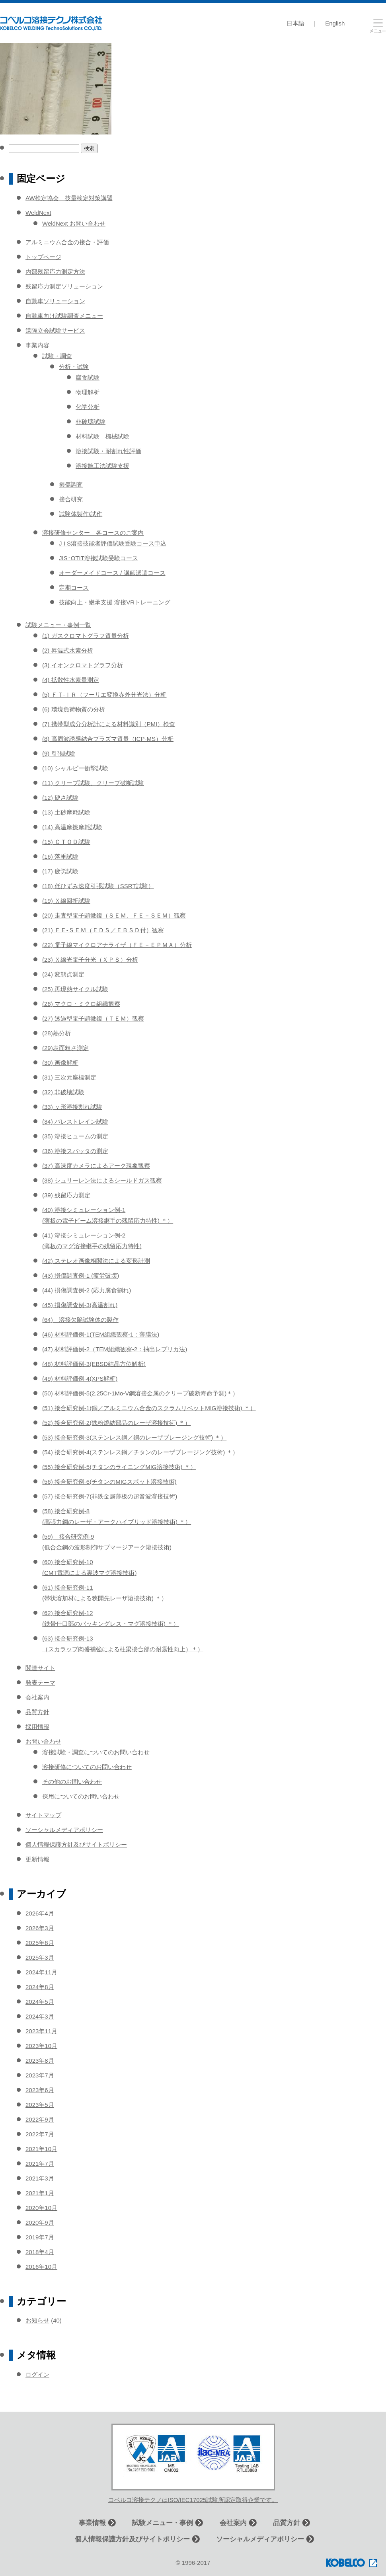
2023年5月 (39, 2104)
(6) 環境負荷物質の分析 (73, 709)
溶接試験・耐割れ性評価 (108, 451)
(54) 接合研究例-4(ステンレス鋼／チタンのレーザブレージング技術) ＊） (140, 1452)
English (335, 23)
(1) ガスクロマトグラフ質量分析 (85, 635)
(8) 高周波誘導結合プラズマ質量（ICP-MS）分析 (108, 738)
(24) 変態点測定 (63, 974)
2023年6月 (39, 2090)
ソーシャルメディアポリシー (64, 1829)
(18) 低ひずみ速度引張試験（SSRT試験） (98, 886)
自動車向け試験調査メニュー (64, 315)
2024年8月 (39, 1987)
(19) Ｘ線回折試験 (66, 900)
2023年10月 (41, 2045)
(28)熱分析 (56, 1033)
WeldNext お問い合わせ (73, 223)
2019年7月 (39, 2237)
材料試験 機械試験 (102, 436)
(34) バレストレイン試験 (75, 1121)
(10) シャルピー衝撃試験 (75, 768)
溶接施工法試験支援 (102, 465)
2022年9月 (39, 2119)
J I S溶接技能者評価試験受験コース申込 (112, 543)
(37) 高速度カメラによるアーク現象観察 (96, 1165)
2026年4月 (39, 1913)
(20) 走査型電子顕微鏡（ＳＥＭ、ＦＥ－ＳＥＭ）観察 (114, 915)
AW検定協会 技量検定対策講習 (69, 198)
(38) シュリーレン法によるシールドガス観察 (102, 1180)
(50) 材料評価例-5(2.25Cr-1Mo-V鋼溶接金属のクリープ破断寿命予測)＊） (140, 1393)
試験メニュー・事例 (162, 2523)
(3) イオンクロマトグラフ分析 (82, 665)
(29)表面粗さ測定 (65, 1047)
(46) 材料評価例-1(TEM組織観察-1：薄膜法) (100, 1334)
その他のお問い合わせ (72, 1781)
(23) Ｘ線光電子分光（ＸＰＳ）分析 (90, 959)
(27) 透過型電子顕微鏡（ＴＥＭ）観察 (93, 1018)
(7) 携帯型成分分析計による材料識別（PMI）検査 (108, 724)
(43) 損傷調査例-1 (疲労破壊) (80, 1275)
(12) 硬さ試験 (60, 797)
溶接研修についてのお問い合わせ (87, 1766)
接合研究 (71, 499)
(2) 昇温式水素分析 (67, 650)
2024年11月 (41, 1972)
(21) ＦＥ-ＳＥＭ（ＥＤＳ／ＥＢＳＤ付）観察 (103, 930)
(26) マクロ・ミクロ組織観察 (81, 1003)
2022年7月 (39, 2134)
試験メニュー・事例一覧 (58, 625)
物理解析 (87, 392)
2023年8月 (39, 2060)
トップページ (43, 256)
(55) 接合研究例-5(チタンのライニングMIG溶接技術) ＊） (119, 1466)
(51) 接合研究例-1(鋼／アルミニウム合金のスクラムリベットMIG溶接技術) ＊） (149, 1408)
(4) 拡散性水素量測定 (70, 679)
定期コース (74, 587)
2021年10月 (41, 2148)
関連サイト (40, 1667)
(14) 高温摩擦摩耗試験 (72, 827)
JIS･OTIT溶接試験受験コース (98, 558)
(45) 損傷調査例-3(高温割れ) (79, 1305)
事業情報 (92, 2523)
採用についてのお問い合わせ (81, 1796)
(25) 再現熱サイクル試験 (75, 989)
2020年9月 (39, 2222)
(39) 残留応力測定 (66, 1195)
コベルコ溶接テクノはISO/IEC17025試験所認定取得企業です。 (193, 2499)
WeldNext (38, 212)
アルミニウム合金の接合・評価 (67, 242)
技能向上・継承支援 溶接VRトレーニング (114, 602)
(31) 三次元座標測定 (69, 1077)
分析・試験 (74, 366)
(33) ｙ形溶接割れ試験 (72, 1106)
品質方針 (37, 1712)
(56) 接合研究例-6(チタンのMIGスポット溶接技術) (109, 1481)
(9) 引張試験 (58, 753)
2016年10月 (41, 2266)
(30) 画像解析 (60, 1062)
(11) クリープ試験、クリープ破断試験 (93, 782)
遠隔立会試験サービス (55, 330)
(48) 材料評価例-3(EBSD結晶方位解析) (94, 1363)
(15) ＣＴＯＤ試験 (66, 841)
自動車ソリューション (55, 301)
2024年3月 (39, 2016)
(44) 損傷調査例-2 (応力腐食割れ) (86, 1290)
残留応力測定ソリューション (64, 286)
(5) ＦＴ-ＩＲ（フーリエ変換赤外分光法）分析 (104, 694)
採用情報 (37, 1726)
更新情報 (37, 1859)
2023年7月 (39, 2075)
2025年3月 (39, 1957)
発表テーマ (40, 1682)
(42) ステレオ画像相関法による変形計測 (96, 1260)
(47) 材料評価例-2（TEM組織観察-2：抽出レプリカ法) (114, 1349)
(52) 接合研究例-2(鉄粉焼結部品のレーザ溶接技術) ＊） (116, 1422)
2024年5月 (39, 2001)
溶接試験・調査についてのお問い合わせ (96, 1752)
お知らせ (37, 2320)
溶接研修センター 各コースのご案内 (93, 532)
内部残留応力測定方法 (55, 271)
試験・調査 (57, 356)
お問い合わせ (43, 1741)
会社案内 (37, 1697)
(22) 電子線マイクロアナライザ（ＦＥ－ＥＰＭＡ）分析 (117, 944)
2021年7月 (39, 2163)
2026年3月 (39, 1928)
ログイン (37, 2374)
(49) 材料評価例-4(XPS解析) (79, 1378)
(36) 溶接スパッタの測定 (75, 1151)
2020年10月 (41, 2207)
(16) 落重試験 (60, 856)
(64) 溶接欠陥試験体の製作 (80, 1319)
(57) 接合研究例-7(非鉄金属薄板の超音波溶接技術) (109, 1496)
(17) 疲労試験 (60, 871)
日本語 (295, 23)
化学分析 (87, 406)
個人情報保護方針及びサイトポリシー (76, 1844)
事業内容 (37, 345)
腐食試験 (87, 377)
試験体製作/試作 (80, 514)
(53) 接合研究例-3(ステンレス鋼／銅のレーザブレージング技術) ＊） (134, 1437)
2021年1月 (39, 2193)
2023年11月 (41, 2031)
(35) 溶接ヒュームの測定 (75, 1136)
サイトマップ (43, 1815)
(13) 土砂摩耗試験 (66, 812)
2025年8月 (39, 1942)
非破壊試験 (90, 421)
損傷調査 (71, 484)
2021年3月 (39, 2178)
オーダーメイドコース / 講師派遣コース (112, 572)
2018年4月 (39, 2252)
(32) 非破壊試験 (63, 1092)
